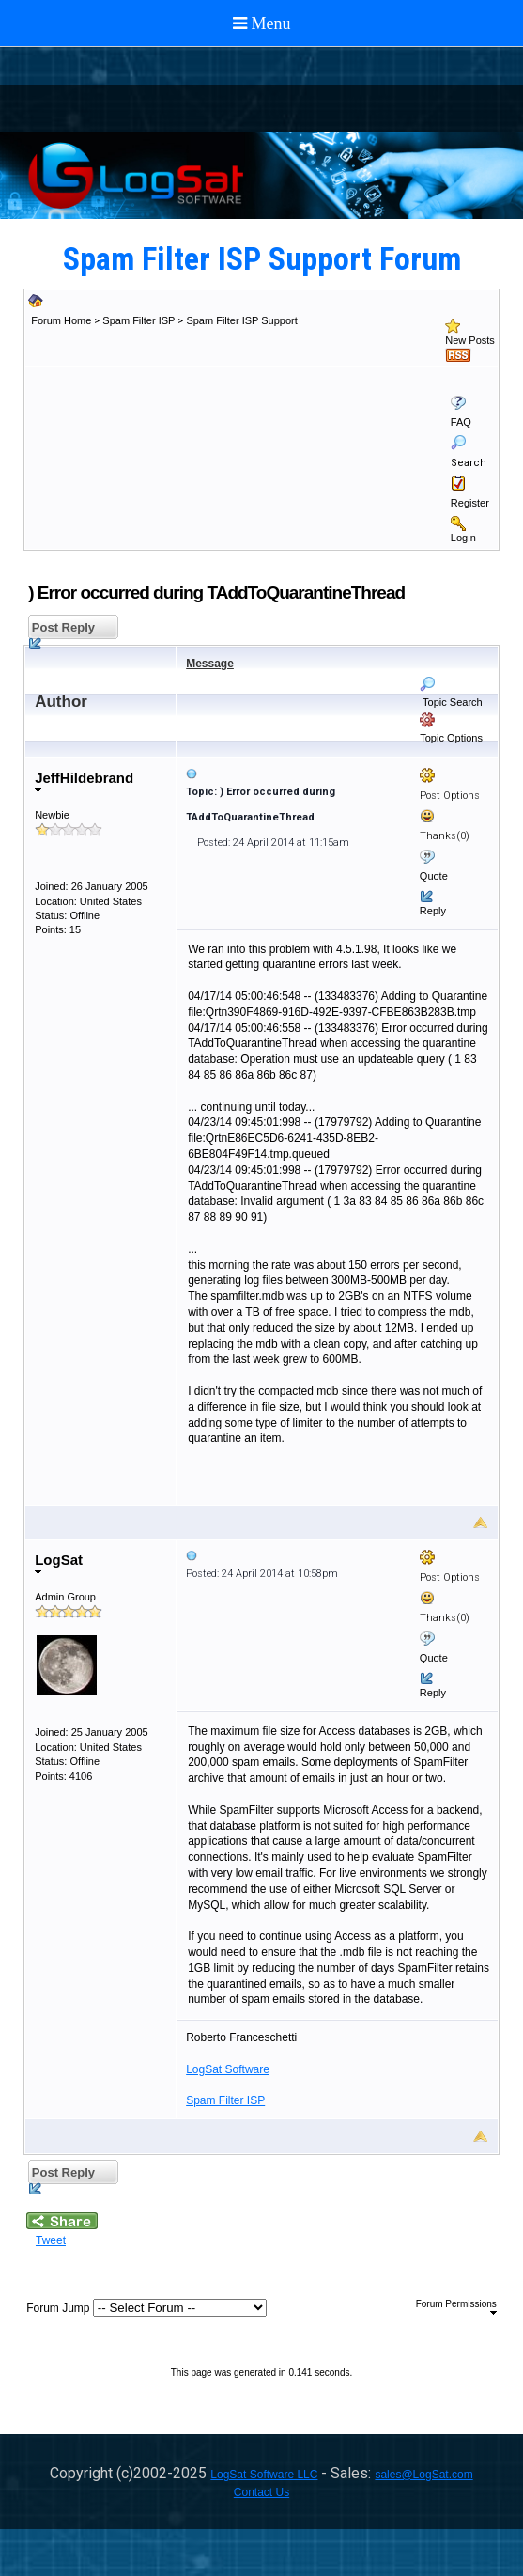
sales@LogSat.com (423, 2474)
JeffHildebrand (84, 781)
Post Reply (61, 630)
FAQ (461, 422)
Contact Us (261, 2492)
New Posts (470, 340)
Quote (434, 876)
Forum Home (61, 320)
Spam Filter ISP (138, 320)
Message (210, 663)
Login (463, 537)
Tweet (51, 2240)
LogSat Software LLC (263, 2474)
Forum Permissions (456, 2307)
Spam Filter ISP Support (241, 320)
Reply (433, 910)
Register (470, 502)
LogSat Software (227, 2069)
